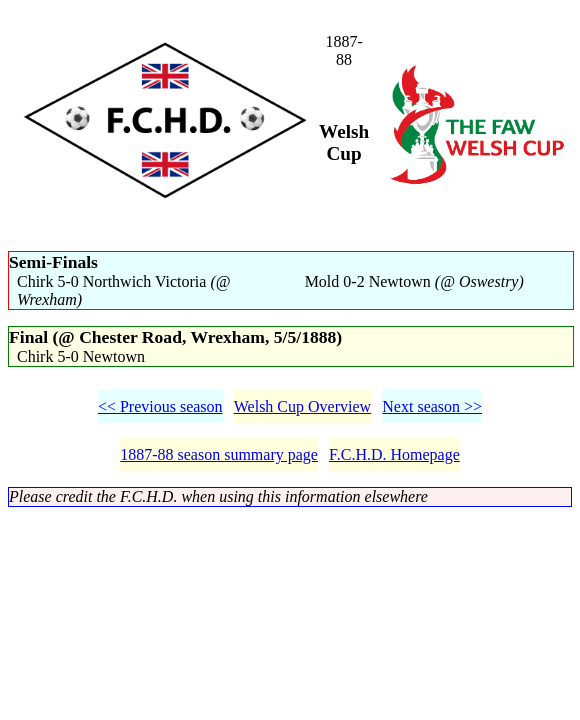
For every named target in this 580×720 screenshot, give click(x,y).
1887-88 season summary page (219, 454)
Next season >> (432, 406)
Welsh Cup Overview (302, 406)
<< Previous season (160, 406)
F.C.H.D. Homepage (394, 454)
